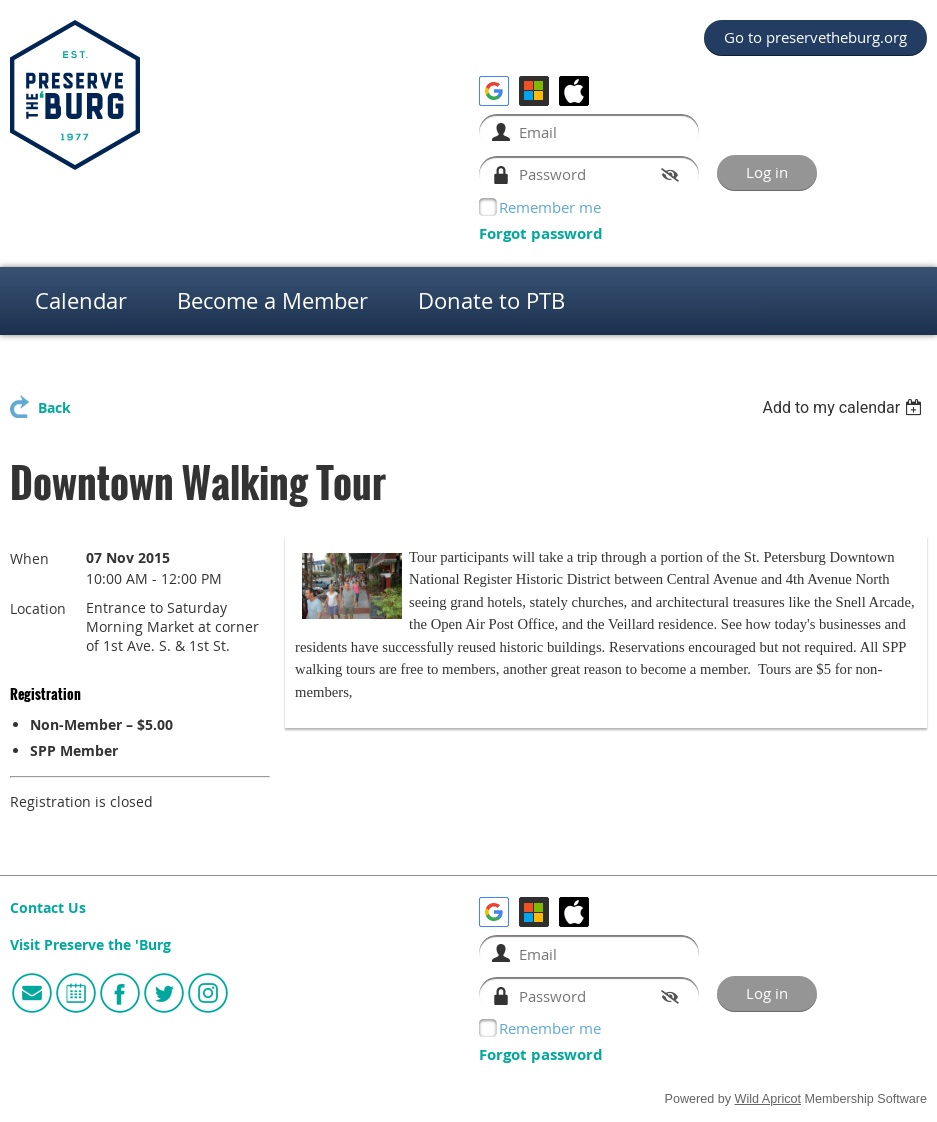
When (29, 558)
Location (38, 608)
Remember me (550, 207)
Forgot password (541, 233)
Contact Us (48, 908)
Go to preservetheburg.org (815, 37)
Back (54, 408)
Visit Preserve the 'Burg (90, 945)
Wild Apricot (768, 1099)
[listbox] (844, 407)
